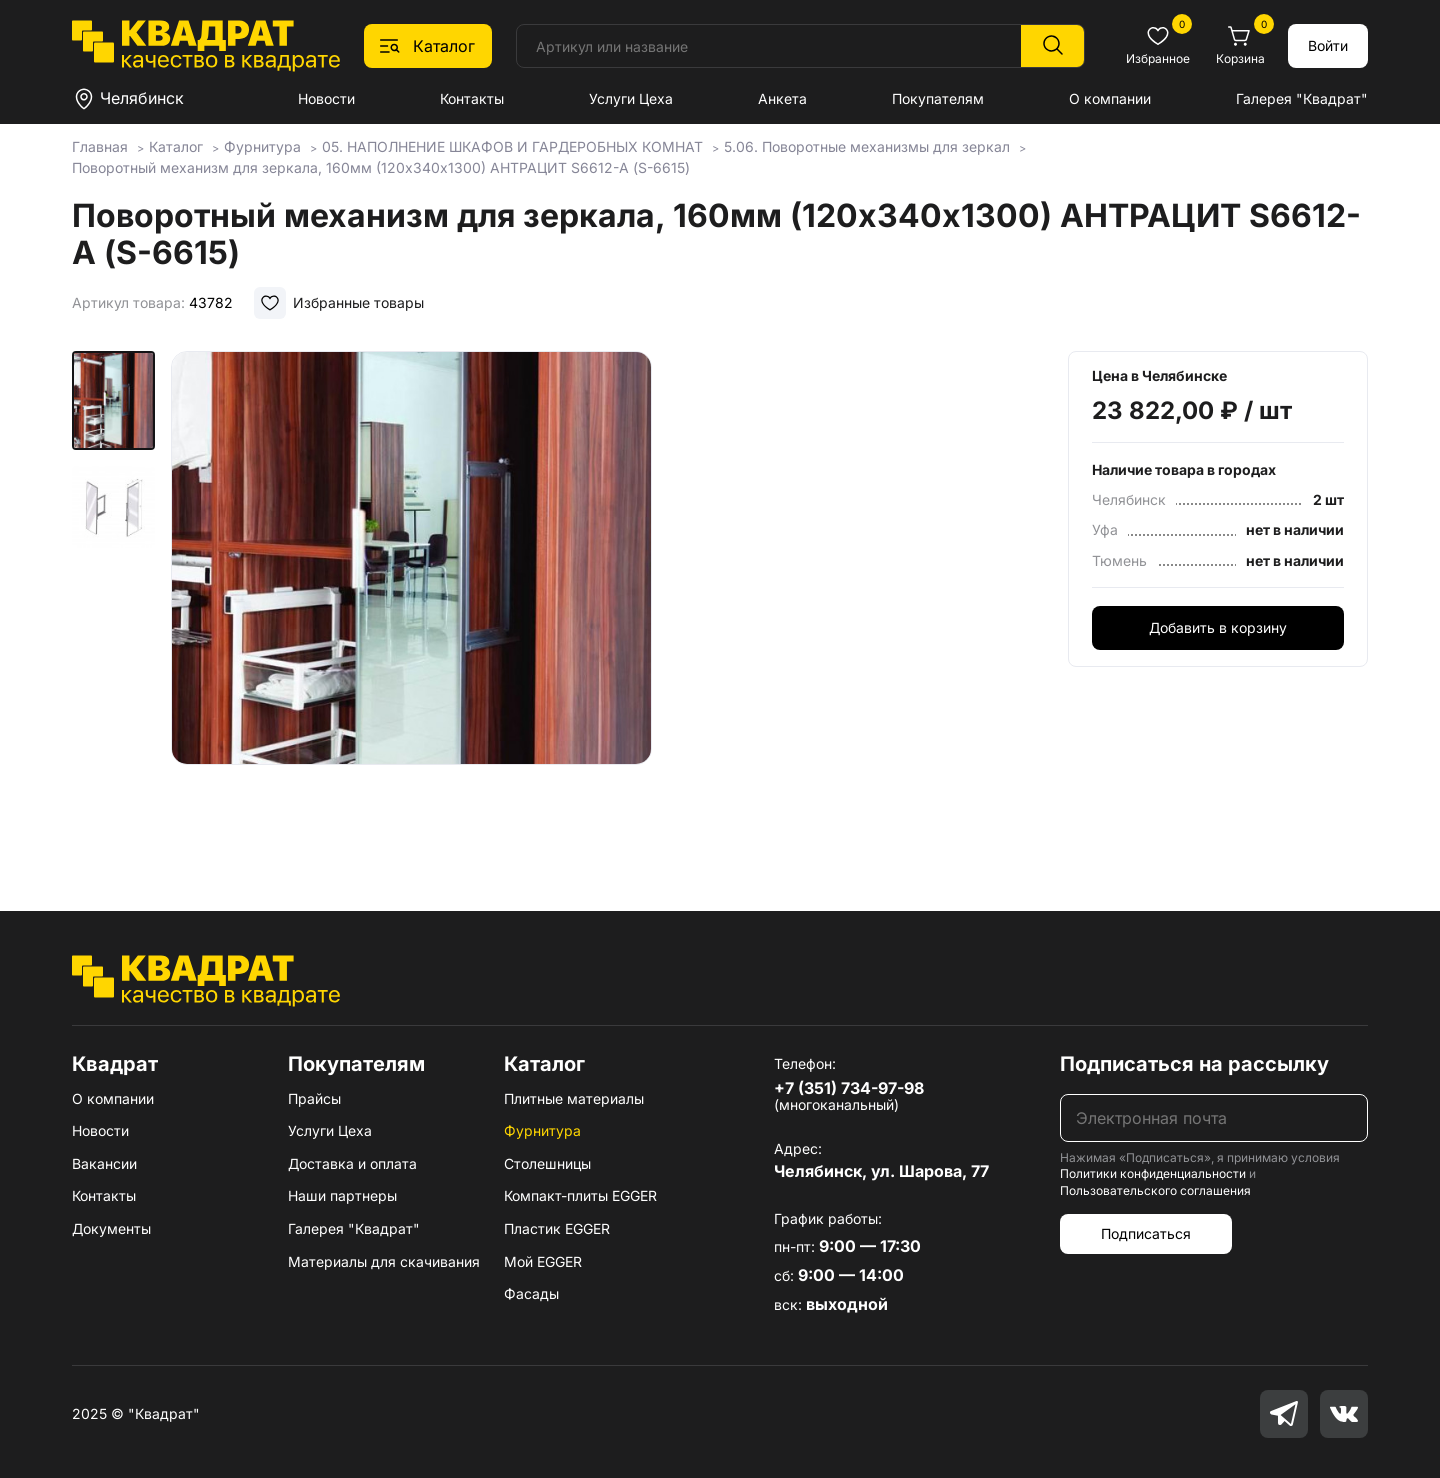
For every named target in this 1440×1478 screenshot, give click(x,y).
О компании (1110, 98)
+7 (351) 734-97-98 (849, 1088)
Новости (326, 98)
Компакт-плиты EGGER (580, 1195)
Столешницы (547, 1163)
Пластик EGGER (557, 1228)
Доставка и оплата (352, 1163)
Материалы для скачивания (384, 1261)
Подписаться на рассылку (1194, 1064)
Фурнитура (542, 1130)
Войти (1328, 45)
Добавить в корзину (1218, 627)
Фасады (531, 1293)
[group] (411, 602)
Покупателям (938, 98)
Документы (111, 1228)
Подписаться (1146, 1233)
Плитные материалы (574, 1098)
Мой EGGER (543, 1261)
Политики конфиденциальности (1153, 1173)
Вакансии (104, 1163)
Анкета (782, 98)
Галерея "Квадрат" (1302, 98)
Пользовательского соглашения (1155, 1190)
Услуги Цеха (631, 98)
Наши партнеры (342, 1195)
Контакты (472, 98)
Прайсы (314, 1098)
